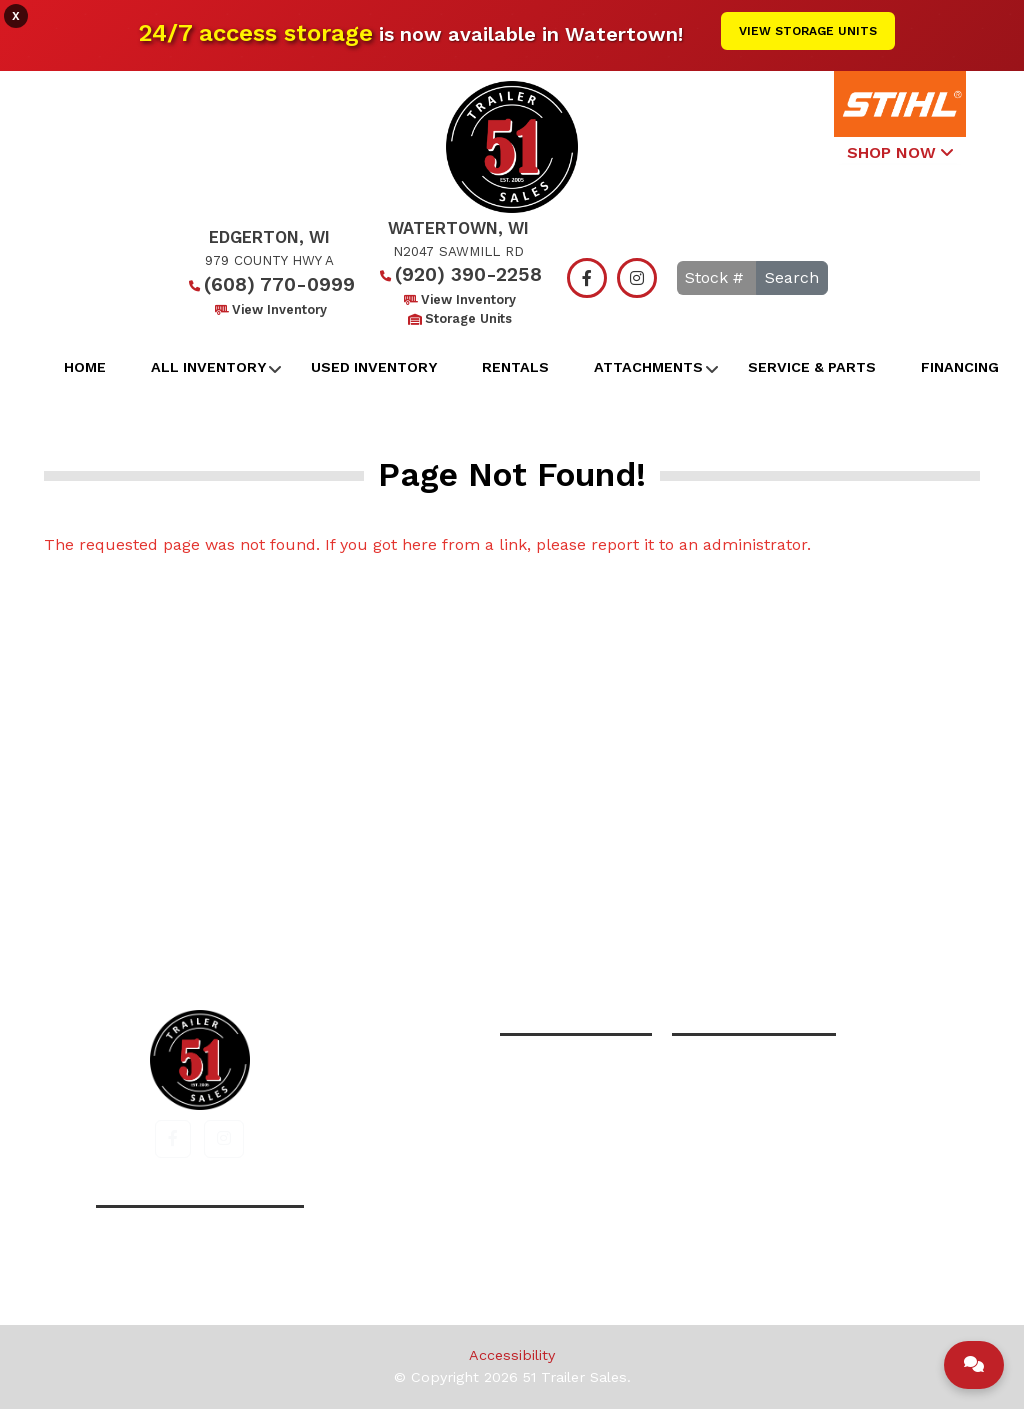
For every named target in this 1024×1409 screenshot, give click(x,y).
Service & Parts (812, 367)
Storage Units (458, 318)
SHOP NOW (900, 152)
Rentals (515, 367)
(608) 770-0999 (269, 284)
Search (792, 277)
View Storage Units (808, 31)
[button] (173, 1139)
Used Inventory (374, 367)
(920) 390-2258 (458, 274)
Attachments (648, 367)
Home (85, 367)
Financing (960, 367)
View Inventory (269, 309)
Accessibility (512, 1355)
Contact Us (723, 922)
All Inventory (208, 367)
